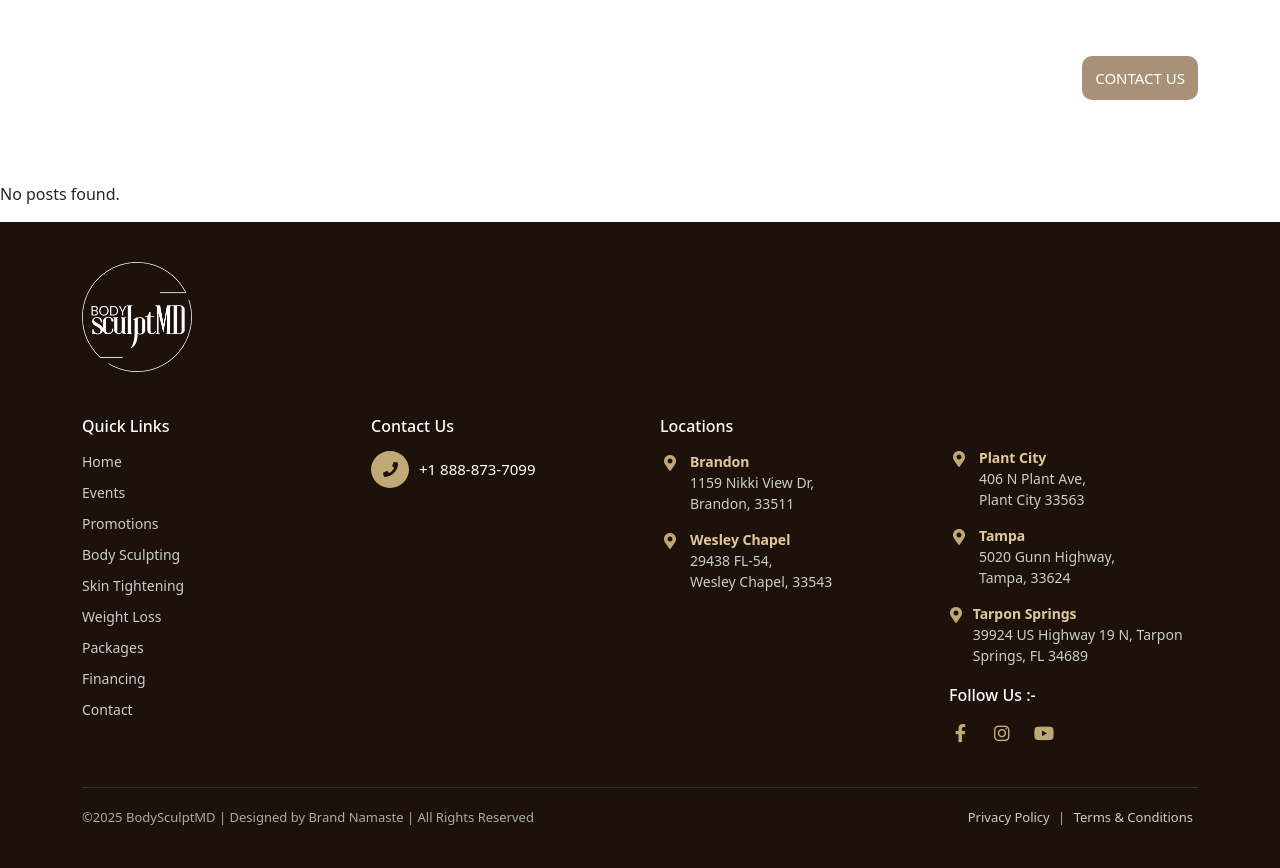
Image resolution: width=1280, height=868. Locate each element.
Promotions (120, 523)
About (523, 83)
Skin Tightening (133, 585)
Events (103, 492)
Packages (843, 83)
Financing (985, 83)
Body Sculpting (131, 554)
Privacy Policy (1009, 817)
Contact (107, 709)
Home (401, 83)
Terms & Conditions (1133, 817)
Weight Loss (121, 616)
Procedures (683, 83)
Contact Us (1140, 78)
